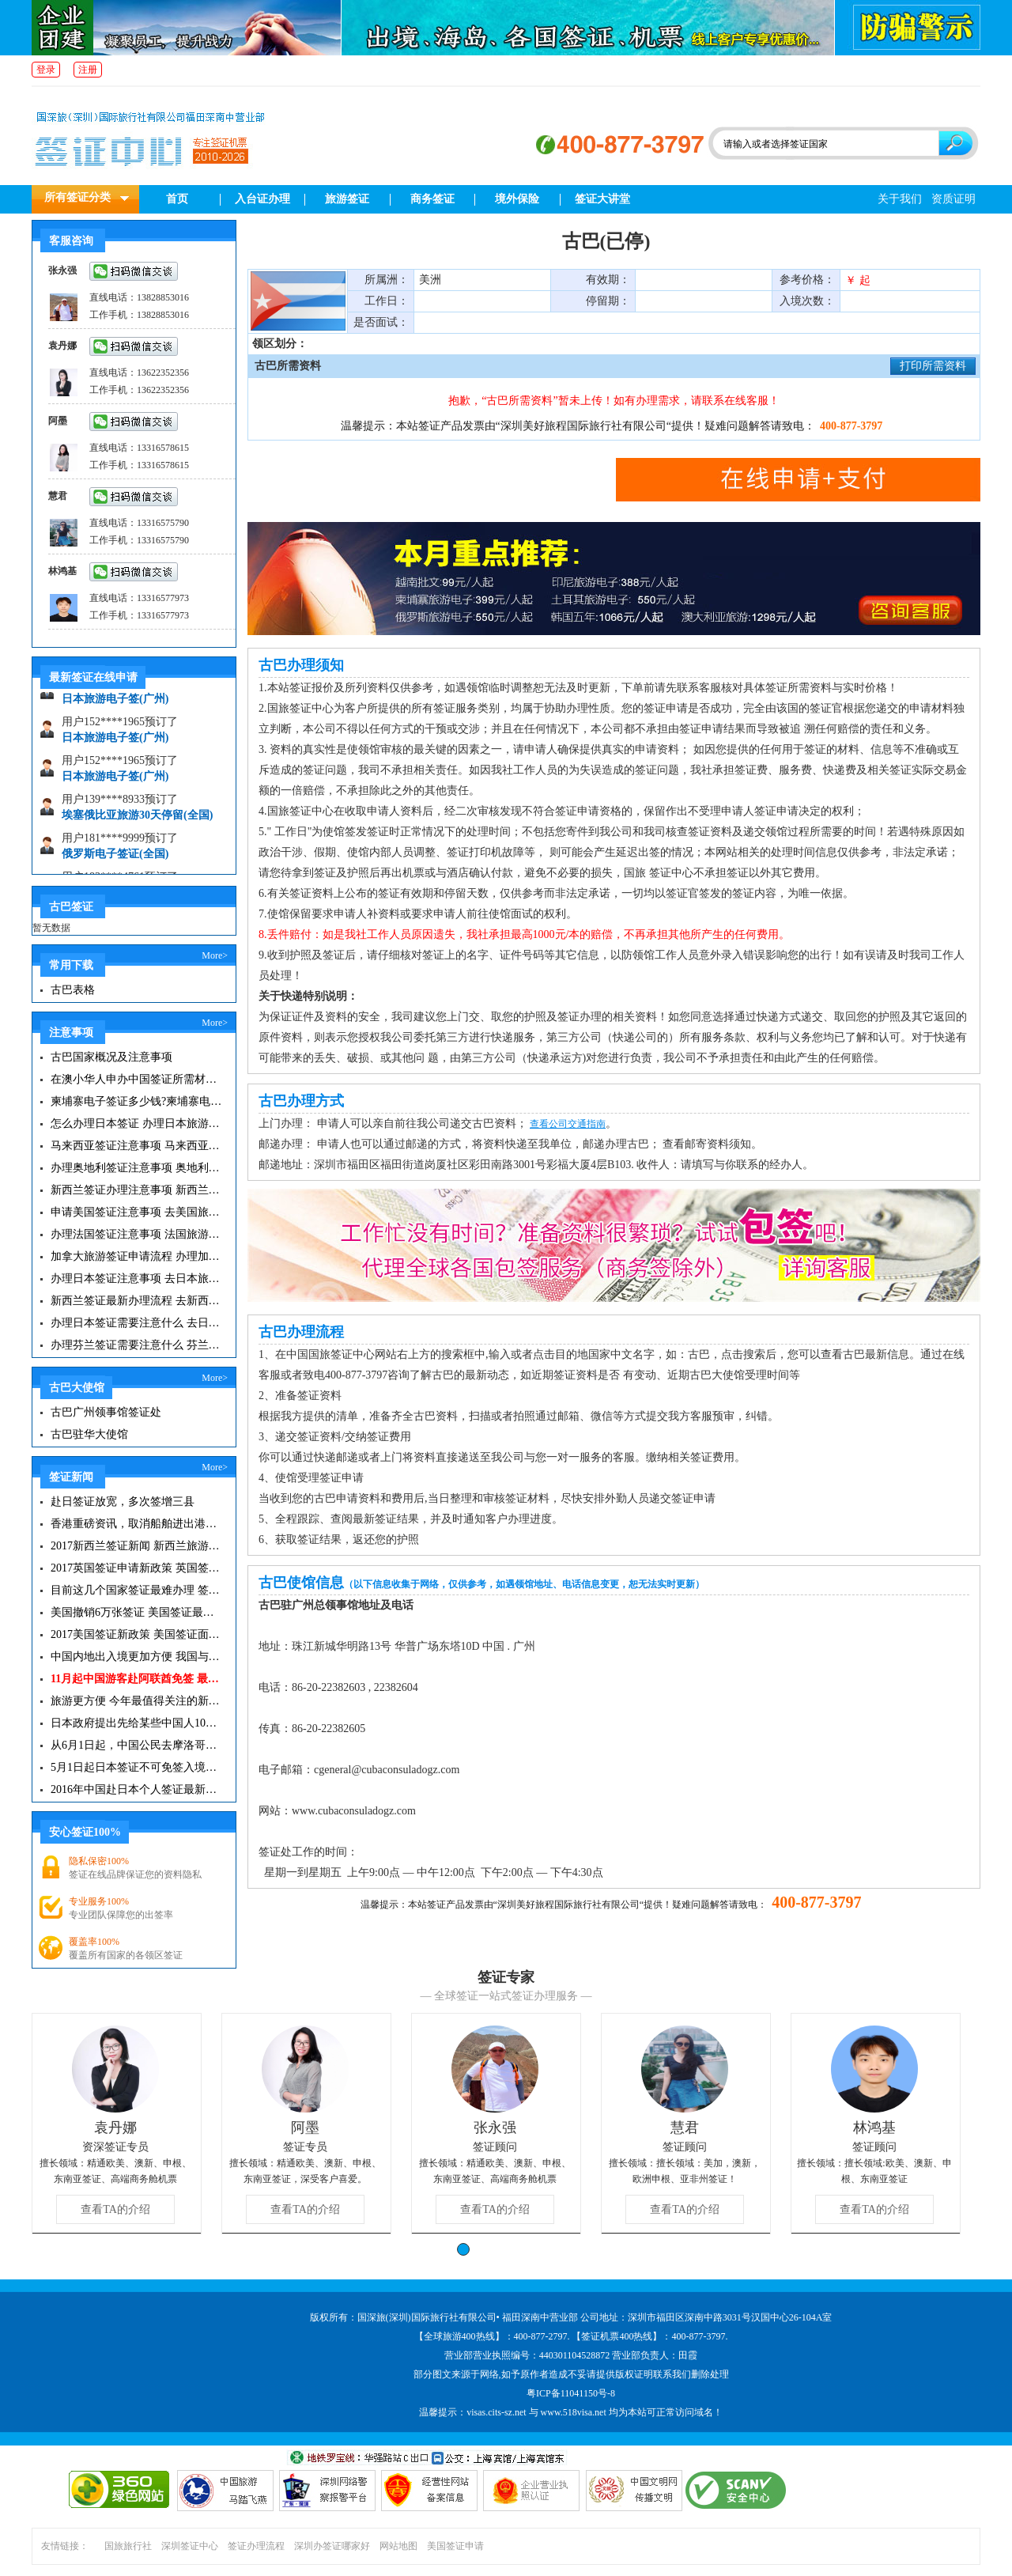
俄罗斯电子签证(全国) (115, 861)
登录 (45, 69)
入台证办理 (262, 199)
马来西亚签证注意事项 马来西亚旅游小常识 (136, 1146)
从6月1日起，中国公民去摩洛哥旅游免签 (136, 1745)
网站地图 (398, 2545)
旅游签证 (347, 199)
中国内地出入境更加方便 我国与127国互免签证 (136, 1656)
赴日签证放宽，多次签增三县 (122, 1501)
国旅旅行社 (128, 2545)
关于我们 (900, 199)
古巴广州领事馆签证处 (106, 1412)
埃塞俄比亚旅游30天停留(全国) (137, 822)
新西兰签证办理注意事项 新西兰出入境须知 (136, 1190)
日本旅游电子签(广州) (115, 706)
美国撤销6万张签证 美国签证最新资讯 (136, 1612)
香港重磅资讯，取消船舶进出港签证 (136, 1524)
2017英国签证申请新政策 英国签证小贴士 (136, 1568)
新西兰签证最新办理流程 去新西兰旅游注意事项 (136, 1301)
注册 (87, 69)
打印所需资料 (933, 366)
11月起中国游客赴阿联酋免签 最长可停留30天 (136, 1679)
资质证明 (953, 199)
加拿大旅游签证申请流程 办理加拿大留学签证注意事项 (136, 1256)
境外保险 (517, 199)
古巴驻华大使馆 (89, 1434)
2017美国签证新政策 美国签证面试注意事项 (136, 1634)
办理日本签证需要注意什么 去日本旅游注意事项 (136, 1323)
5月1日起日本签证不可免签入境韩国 (136, 1767)
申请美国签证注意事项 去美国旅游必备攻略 (136, 1212)
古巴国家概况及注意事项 (111, 1057)
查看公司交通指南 (568, 1123)
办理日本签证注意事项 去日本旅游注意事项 (136, 1278)
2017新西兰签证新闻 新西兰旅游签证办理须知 (136, 1546)
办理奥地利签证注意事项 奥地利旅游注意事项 (136, 1168)
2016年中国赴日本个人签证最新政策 (136, 1789)
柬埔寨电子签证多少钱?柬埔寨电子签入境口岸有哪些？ (136, 1101)
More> (215, 955)
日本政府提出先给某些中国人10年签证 (136, 1723)
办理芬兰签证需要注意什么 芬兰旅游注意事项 (136, 1345)
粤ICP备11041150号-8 (571, 2393)
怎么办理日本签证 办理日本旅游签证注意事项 (136, 1123)
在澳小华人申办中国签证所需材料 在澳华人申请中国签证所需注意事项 (136, 1079)
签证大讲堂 (602, 199)
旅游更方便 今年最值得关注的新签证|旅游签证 (136, 1701)
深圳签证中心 (189, 2545)
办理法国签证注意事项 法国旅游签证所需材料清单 (136, 1234)
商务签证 (432, 199)
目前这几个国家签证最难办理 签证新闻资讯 (136, 1590)
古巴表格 (73, 990)
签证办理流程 (256, 2545)
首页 (177, 199)
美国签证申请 (455, 2545)
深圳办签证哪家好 (332, 2545)
